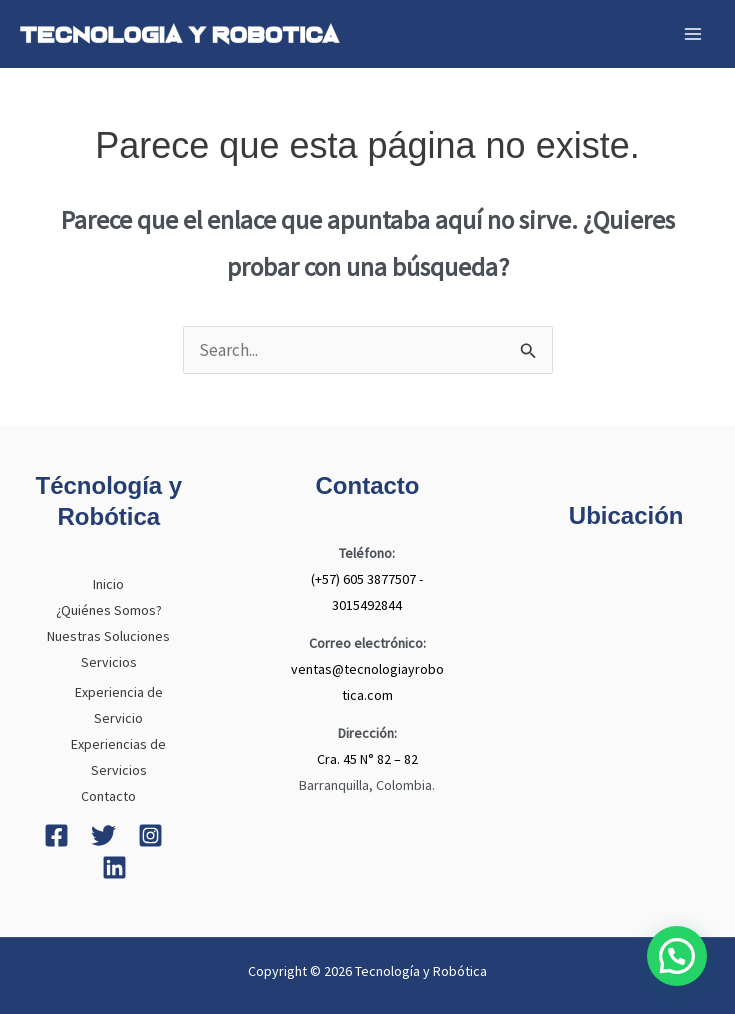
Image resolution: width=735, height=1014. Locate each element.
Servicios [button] (109, 662)
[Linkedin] (114, 867)
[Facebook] (56, 835)
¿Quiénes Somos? (109, 610)
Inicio (108, 584)
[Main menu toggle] (693, 34)
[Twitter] (103, 835)
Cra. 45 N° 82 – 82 (367, 759)
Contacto (108, 796)
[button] (677, 956)
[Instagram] (150, 835)
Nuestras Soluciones (108, 636)
